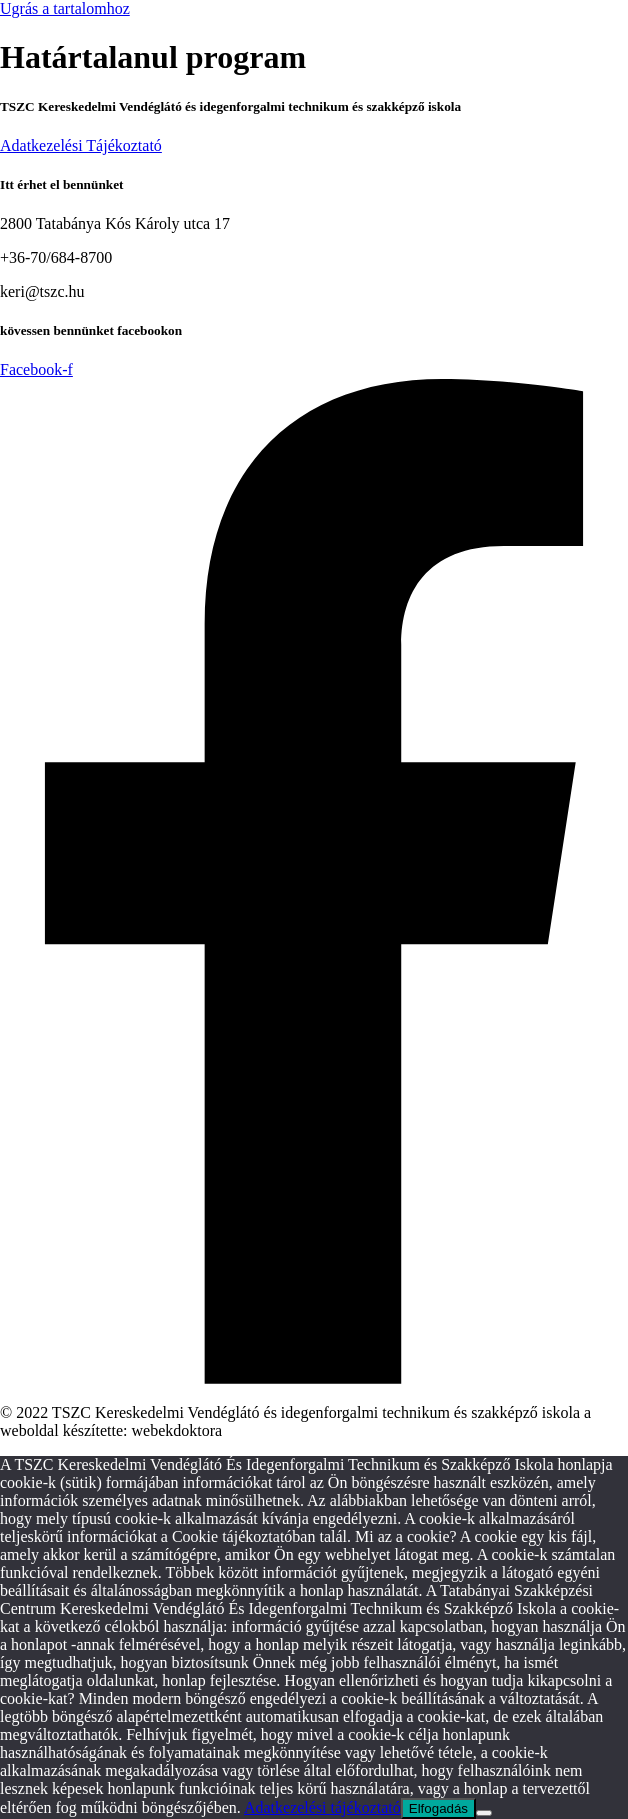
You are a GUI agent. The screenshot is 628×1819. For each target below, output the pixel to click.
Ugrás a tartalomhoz (65, 8)
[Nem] (484, 1813)
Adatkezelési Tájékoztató (81, 145)
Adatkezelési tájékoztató (322, 1807)
